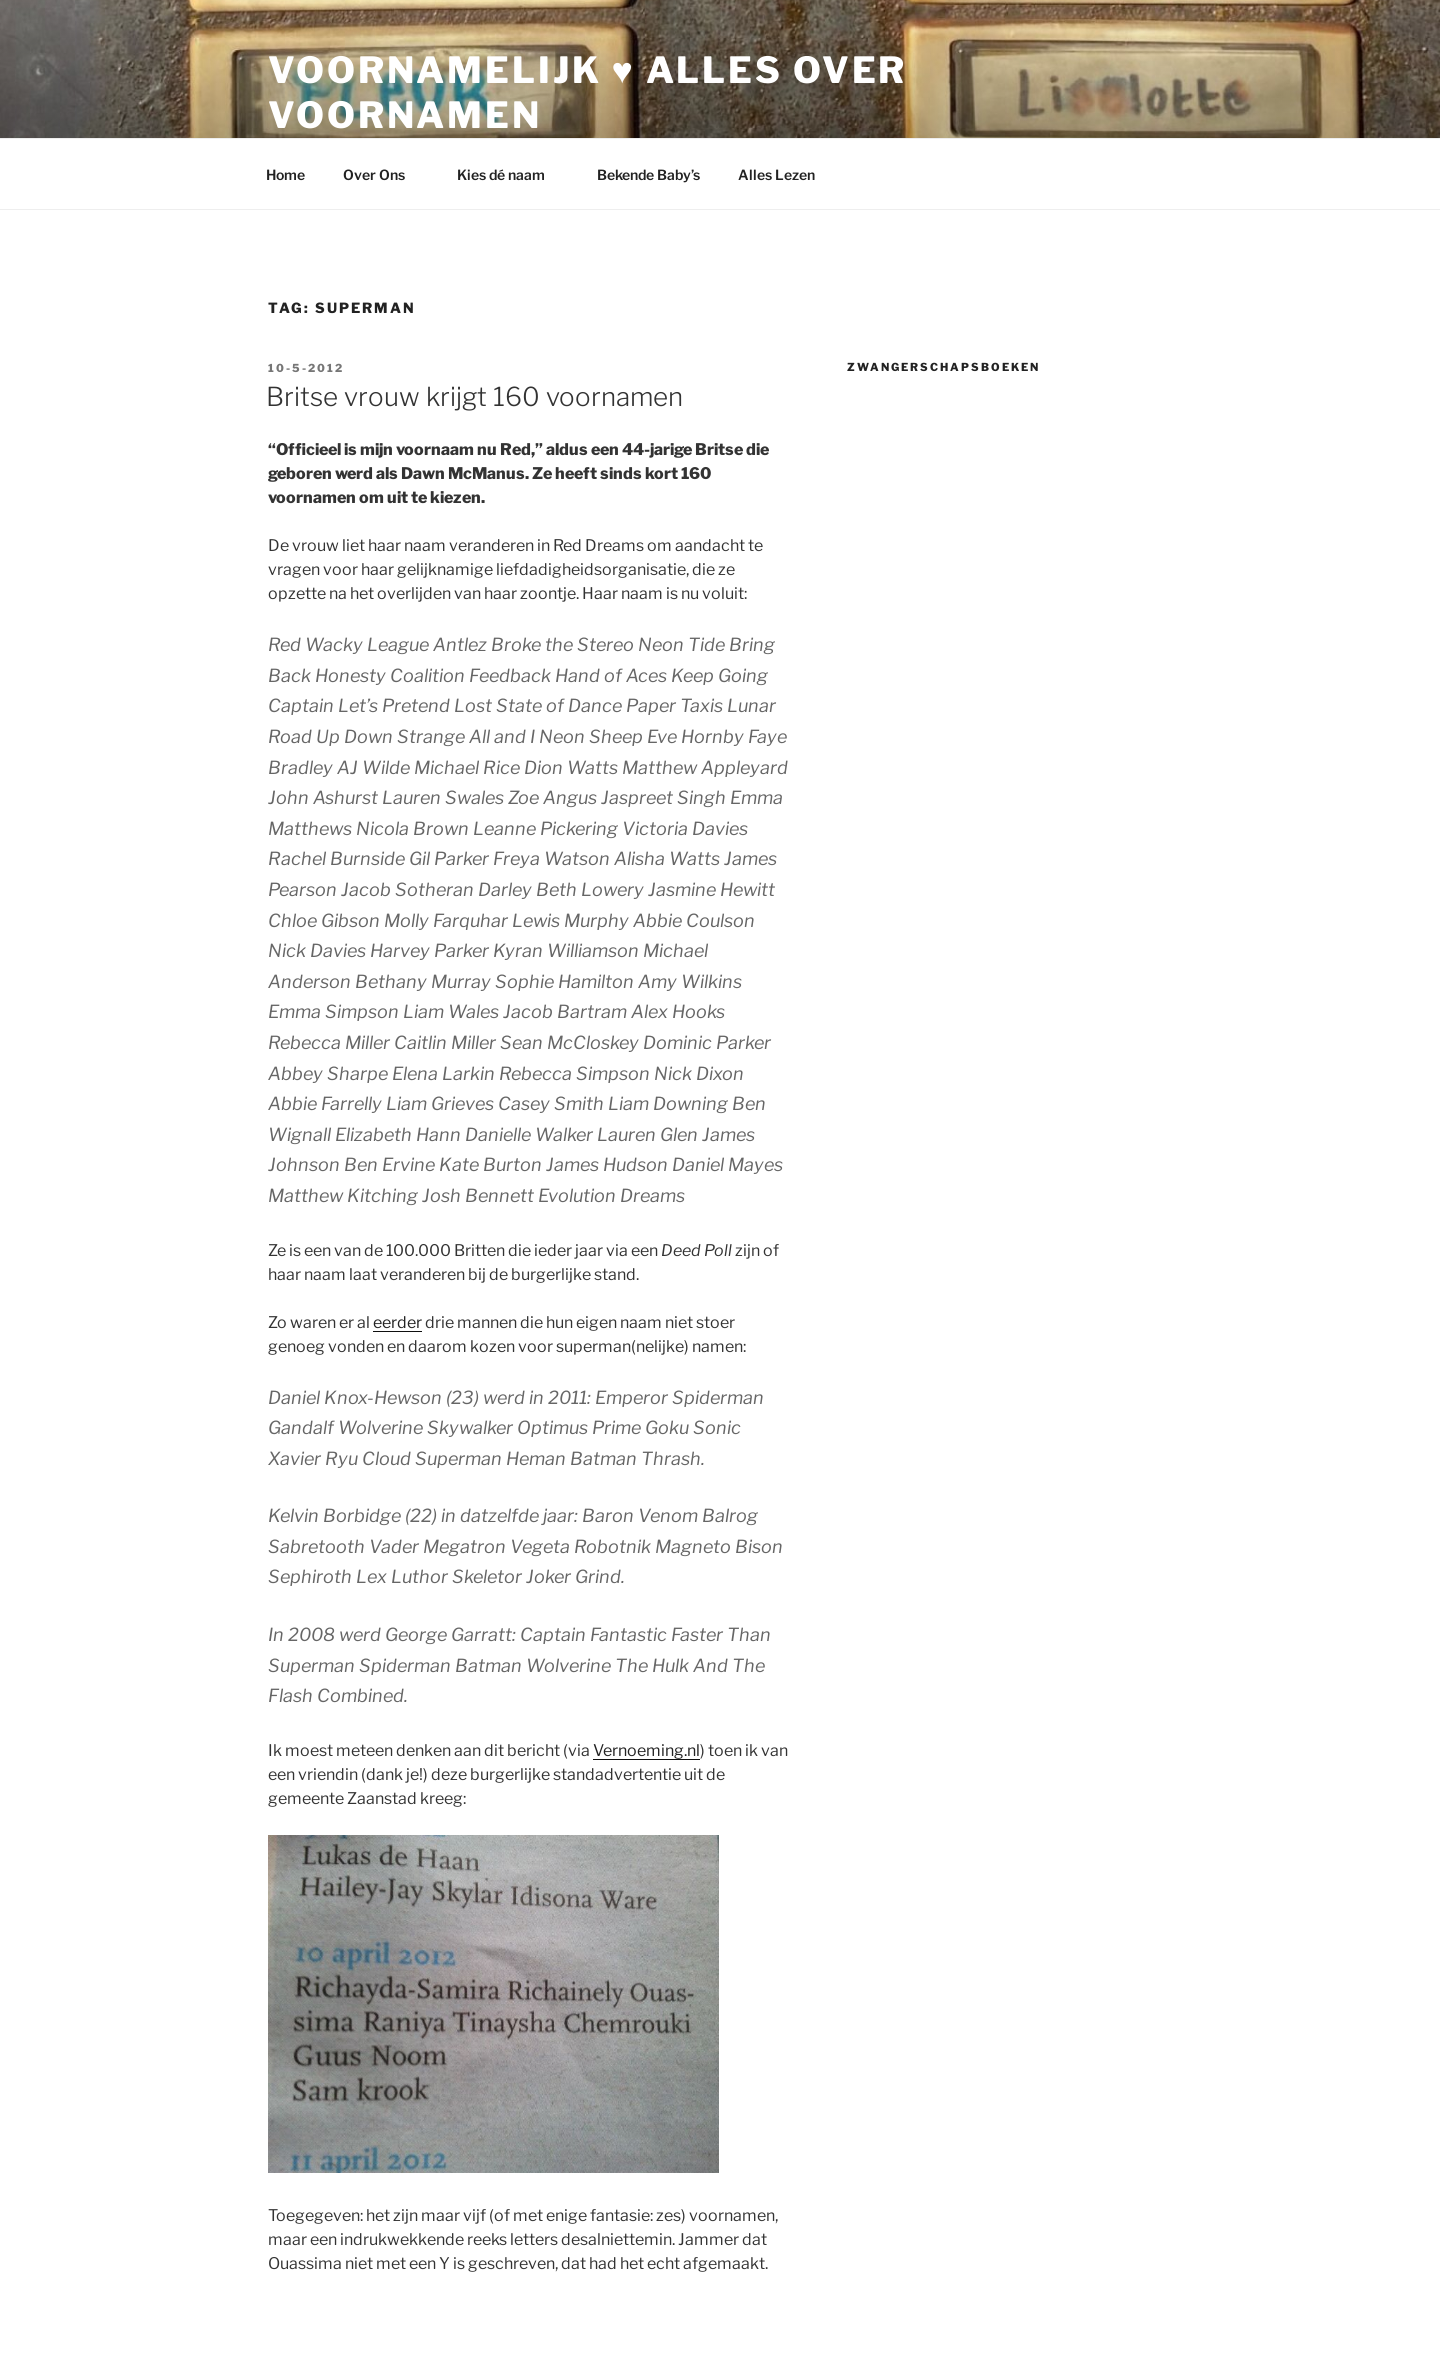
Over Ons (383, 174)
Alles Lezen (786, 174)
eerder (397, 1322)
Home (285, 174)
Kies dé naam (510, 174)
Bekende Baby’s (648, 174)
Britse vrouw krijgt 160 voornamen (474, 396)
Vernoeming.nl (646, 1750)
